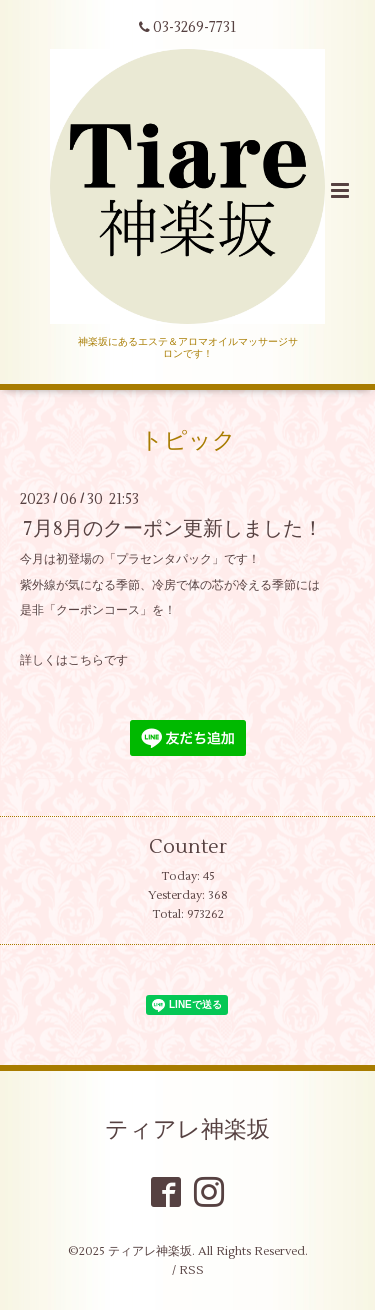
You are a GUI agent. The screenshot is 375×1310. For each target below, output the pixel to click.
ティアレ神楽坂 (187, 1129)
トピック (188, 441)
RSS (191, 1270)
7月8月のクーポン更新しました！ (173, 528)
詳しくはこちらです (74, 660)
